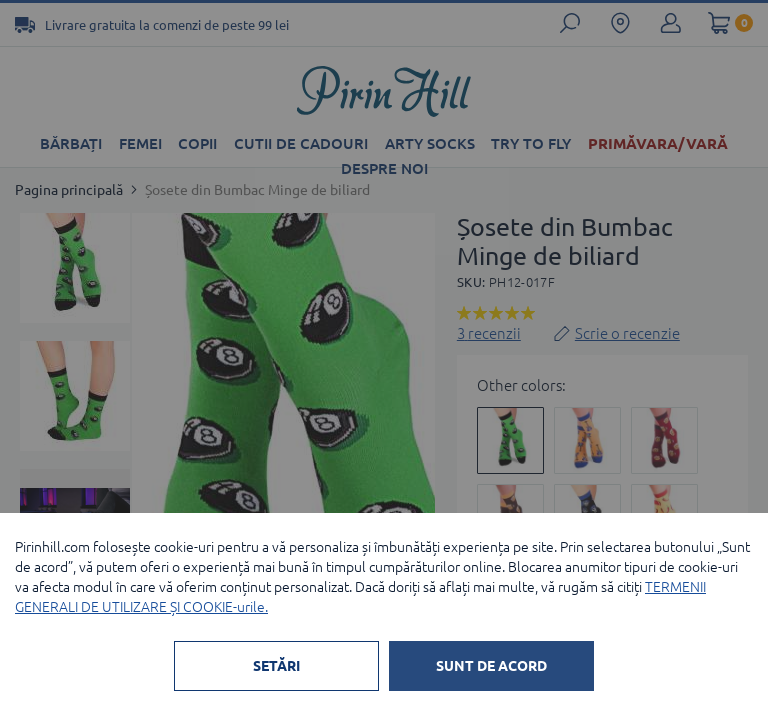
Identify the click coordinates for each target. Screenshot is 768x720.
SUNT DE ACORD (491, 666)
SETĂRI (276, 666)
